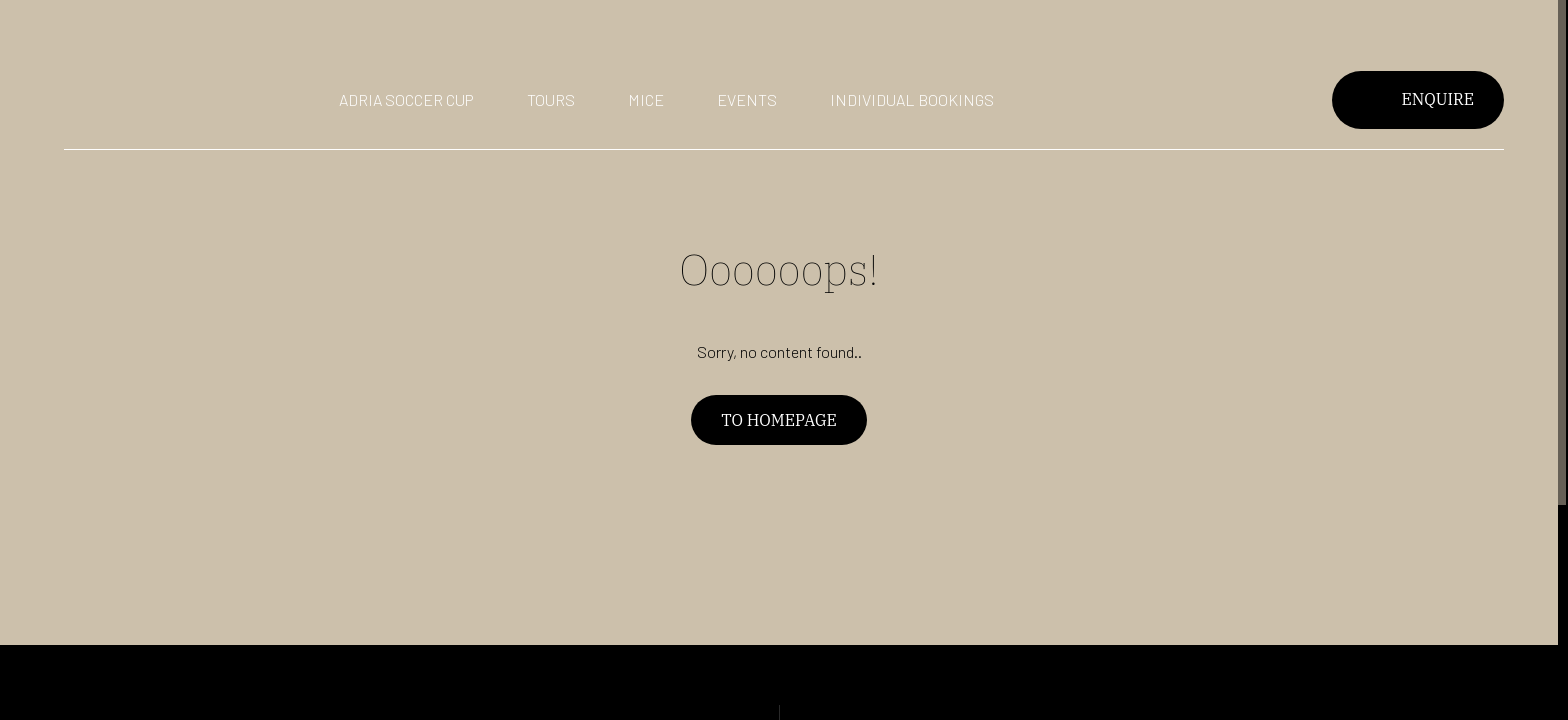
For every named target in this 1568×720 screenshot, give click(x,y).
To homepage (778, 420)
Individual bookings (912, 99)
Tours (551, 99)
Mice (646, 99)
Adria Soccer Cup (406, 99)
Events (747, 99)
